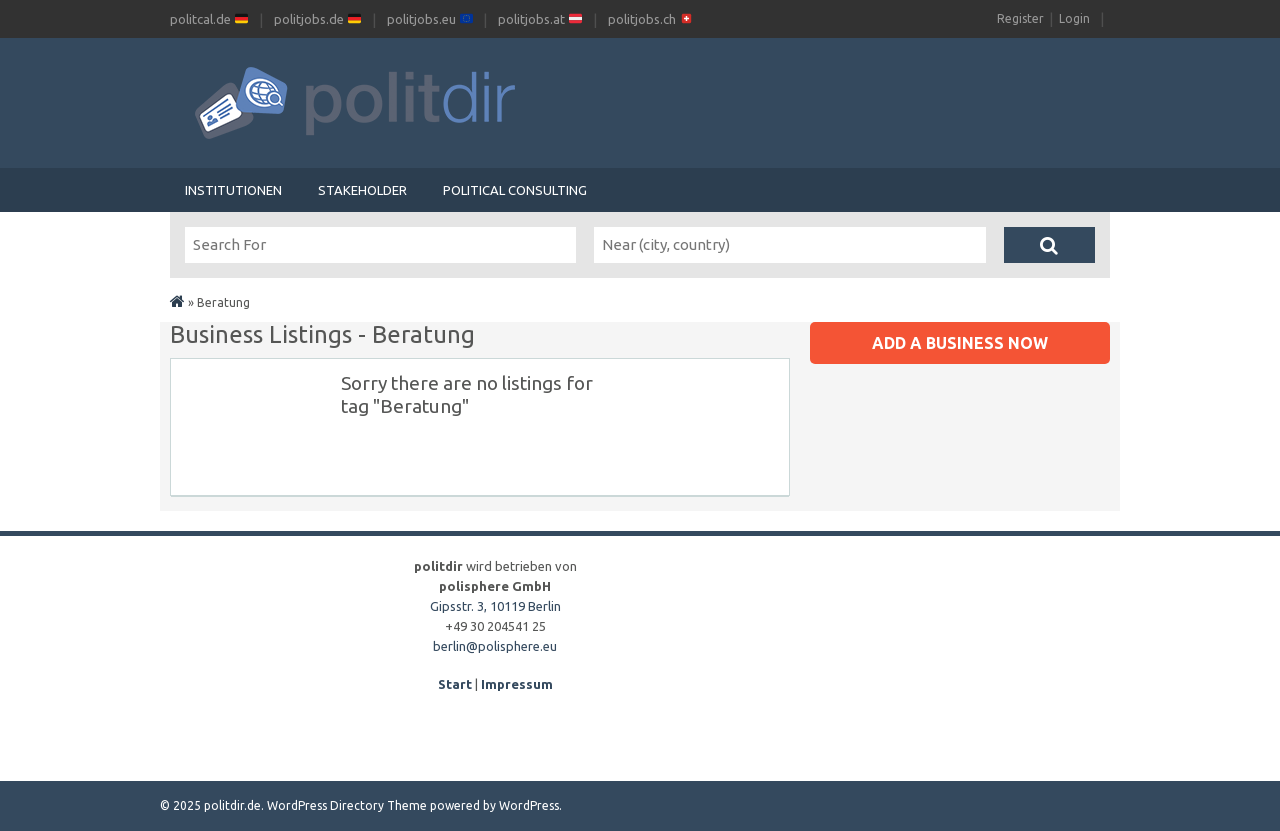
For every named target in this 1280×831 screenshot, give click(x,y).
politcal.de (209, 19)
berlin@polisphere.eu (495, 646)
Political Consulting (515, 190)
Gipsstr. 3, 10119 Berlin (495, 606)
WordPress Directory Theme (347, 805)
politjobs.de (317, 19)
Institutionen (233, 190)
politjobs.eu (430, 19)
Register (1020, 18)
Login (1074, 18)
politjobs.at (540, 19)
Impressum (517, 684)
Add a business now (960, 343)
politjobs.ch (650, 19)
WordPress (529, 805)
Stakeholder (362, 190)
